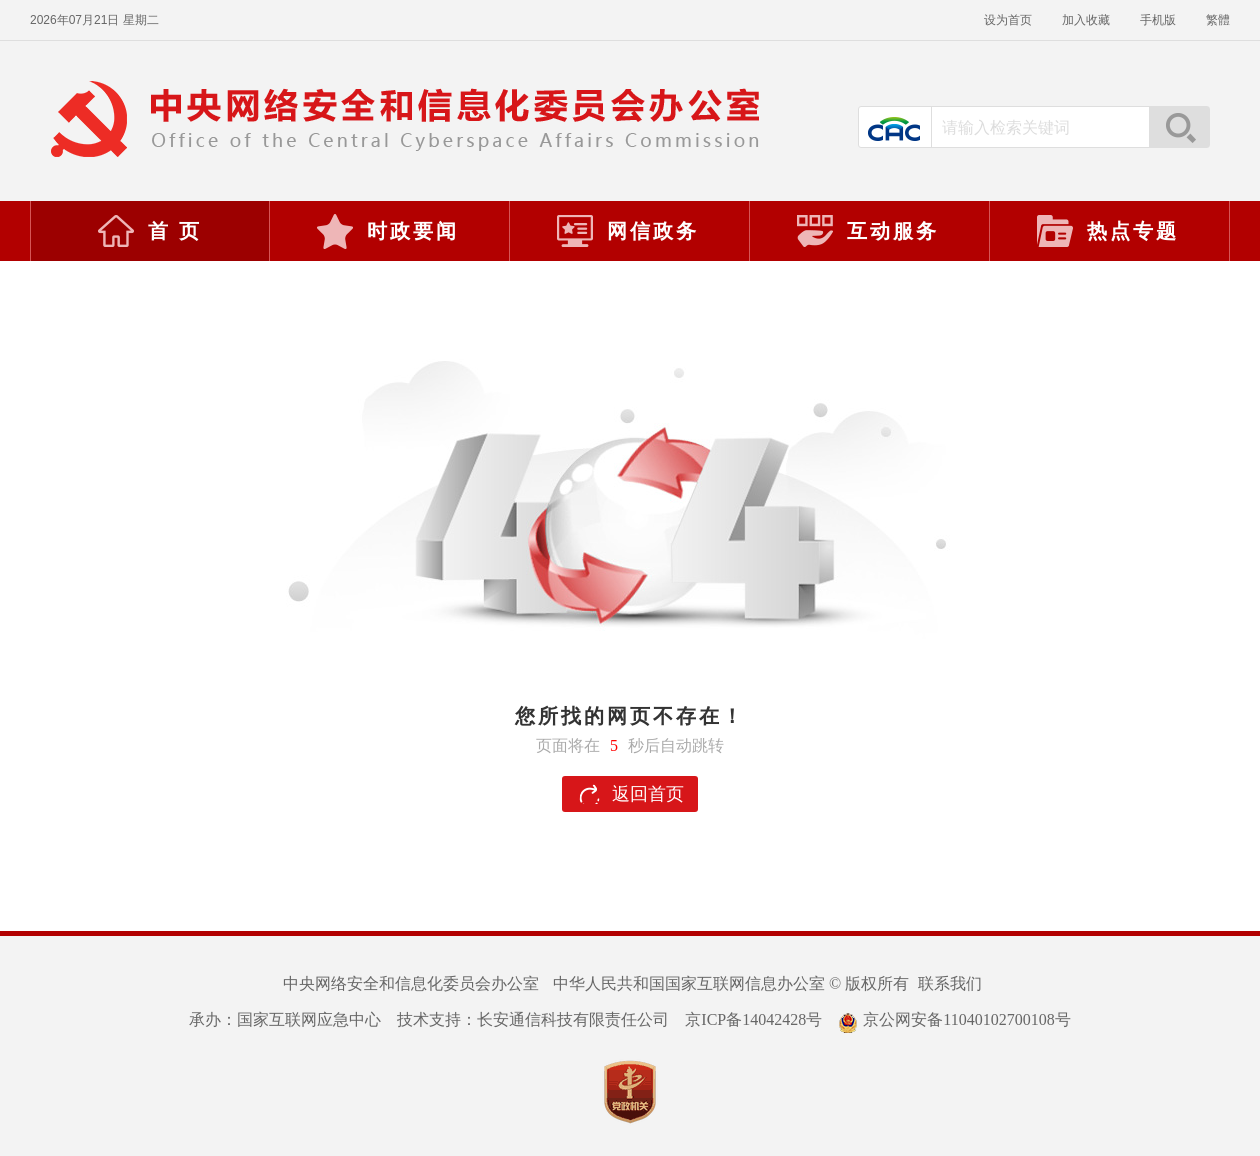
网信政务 (627, 231)
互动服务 (867, 231)
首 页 (149, 231)
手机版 (1158, 20)
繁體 (1218, 20)
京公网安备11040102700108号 (954, 1019)
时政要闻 (387, 231)
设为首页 (1008, 20)
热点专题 (1107, 231)
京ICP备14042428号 (753, 1019)
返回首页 (648, 794)
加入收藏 (1086, 20)
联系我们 (950, 983)
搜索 (1179, 127)
